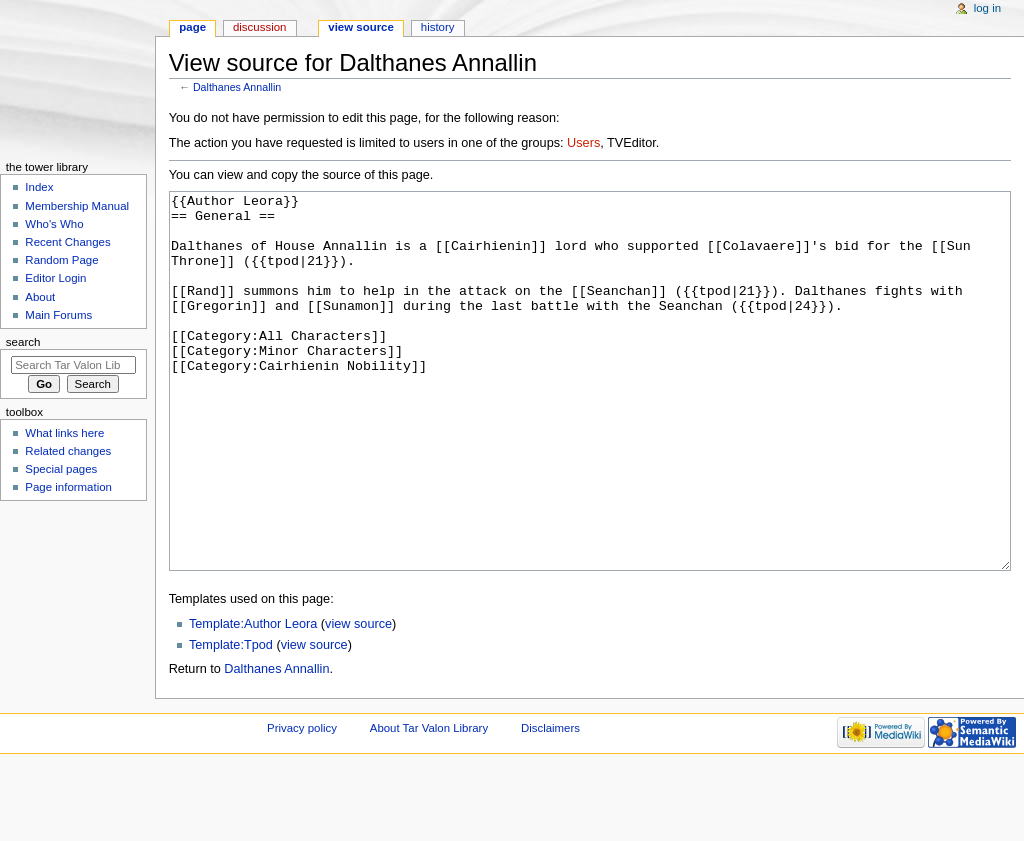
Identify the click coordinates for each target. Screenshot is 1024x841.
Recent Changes (67, 242)
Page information (68, 487)
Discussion (259, 27)
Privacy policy (302, 803)
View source (361, 27)
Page (192, 27)
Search (23, 342)
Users (583, 143)
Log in (987, 8)
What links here (64, 433)
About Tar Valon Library (429, 803)
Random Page (61, 260)
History (438, 27)
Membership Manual (77, 206)
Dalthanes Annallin (237, 87)
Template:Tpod (231, 720)
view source (358, 699)
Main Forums (58, 315)
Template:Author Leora (253, 699)
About (40, 297)
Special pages (61, 469)
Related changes (68, 451)
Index (39, 187)
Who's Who (54, 224)
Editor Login (55, 278)
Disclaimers (550, 803)
